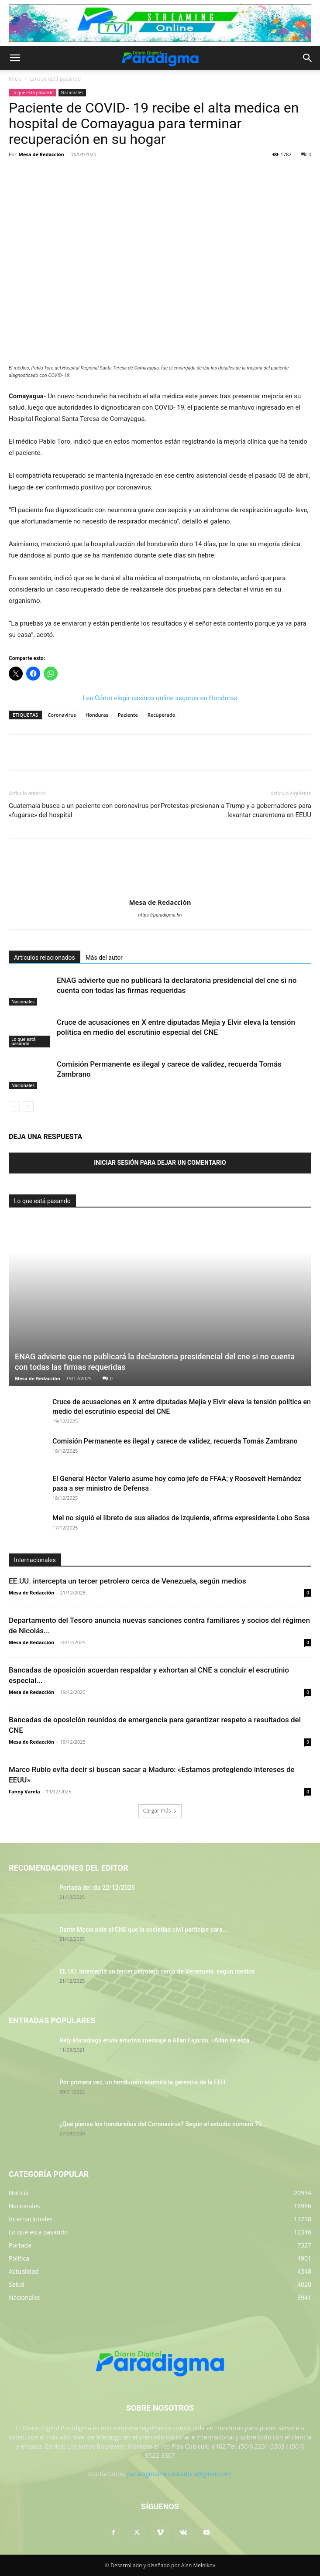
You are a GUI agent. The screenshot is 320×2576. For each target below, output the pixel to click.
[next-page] (28, 1106)
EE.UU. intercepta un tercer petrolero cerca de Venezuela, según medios (127, 1581)
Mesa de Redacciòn (41, 154)
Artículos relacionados (44, 957)
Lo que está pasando (55, 78)
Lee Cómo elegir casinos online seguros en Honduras (160, 698)
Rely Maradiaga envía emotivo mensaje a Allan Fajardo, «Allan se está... (156, 2040)
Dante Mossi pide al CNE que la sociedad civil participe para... (143, 1929)
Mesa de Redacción (37, 1378)
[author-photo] (160, 889)
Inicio (15, 78)
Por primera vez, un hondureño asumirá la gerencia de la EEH (142, 2082)
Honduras (97, 715)
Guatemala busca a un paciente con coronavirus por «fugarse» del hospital (84, 810)
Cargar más (160, 1810)
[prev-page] (14, 1106)
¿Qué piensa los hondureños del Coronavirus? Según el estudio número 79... (163, 2124)
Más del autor (104, 957)
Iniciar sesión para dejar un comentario (160, 1162)
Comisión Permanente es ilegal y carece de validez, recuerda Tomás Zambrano (175, 1441)
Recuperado (161, 715)
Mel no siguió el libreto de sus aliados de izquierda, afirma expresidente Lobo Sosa (181, 1518)
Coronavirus (62, 715)
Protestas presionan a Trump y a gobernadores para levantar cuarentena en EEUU (236, 810)
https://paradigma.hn (160, 915)
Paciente (128, 715)
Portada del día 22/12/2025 (97, 1887)
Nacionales (72, 92)
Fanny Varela (24, 1791)
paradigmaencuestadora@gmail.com (179, 2474)
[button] (15, 58)
